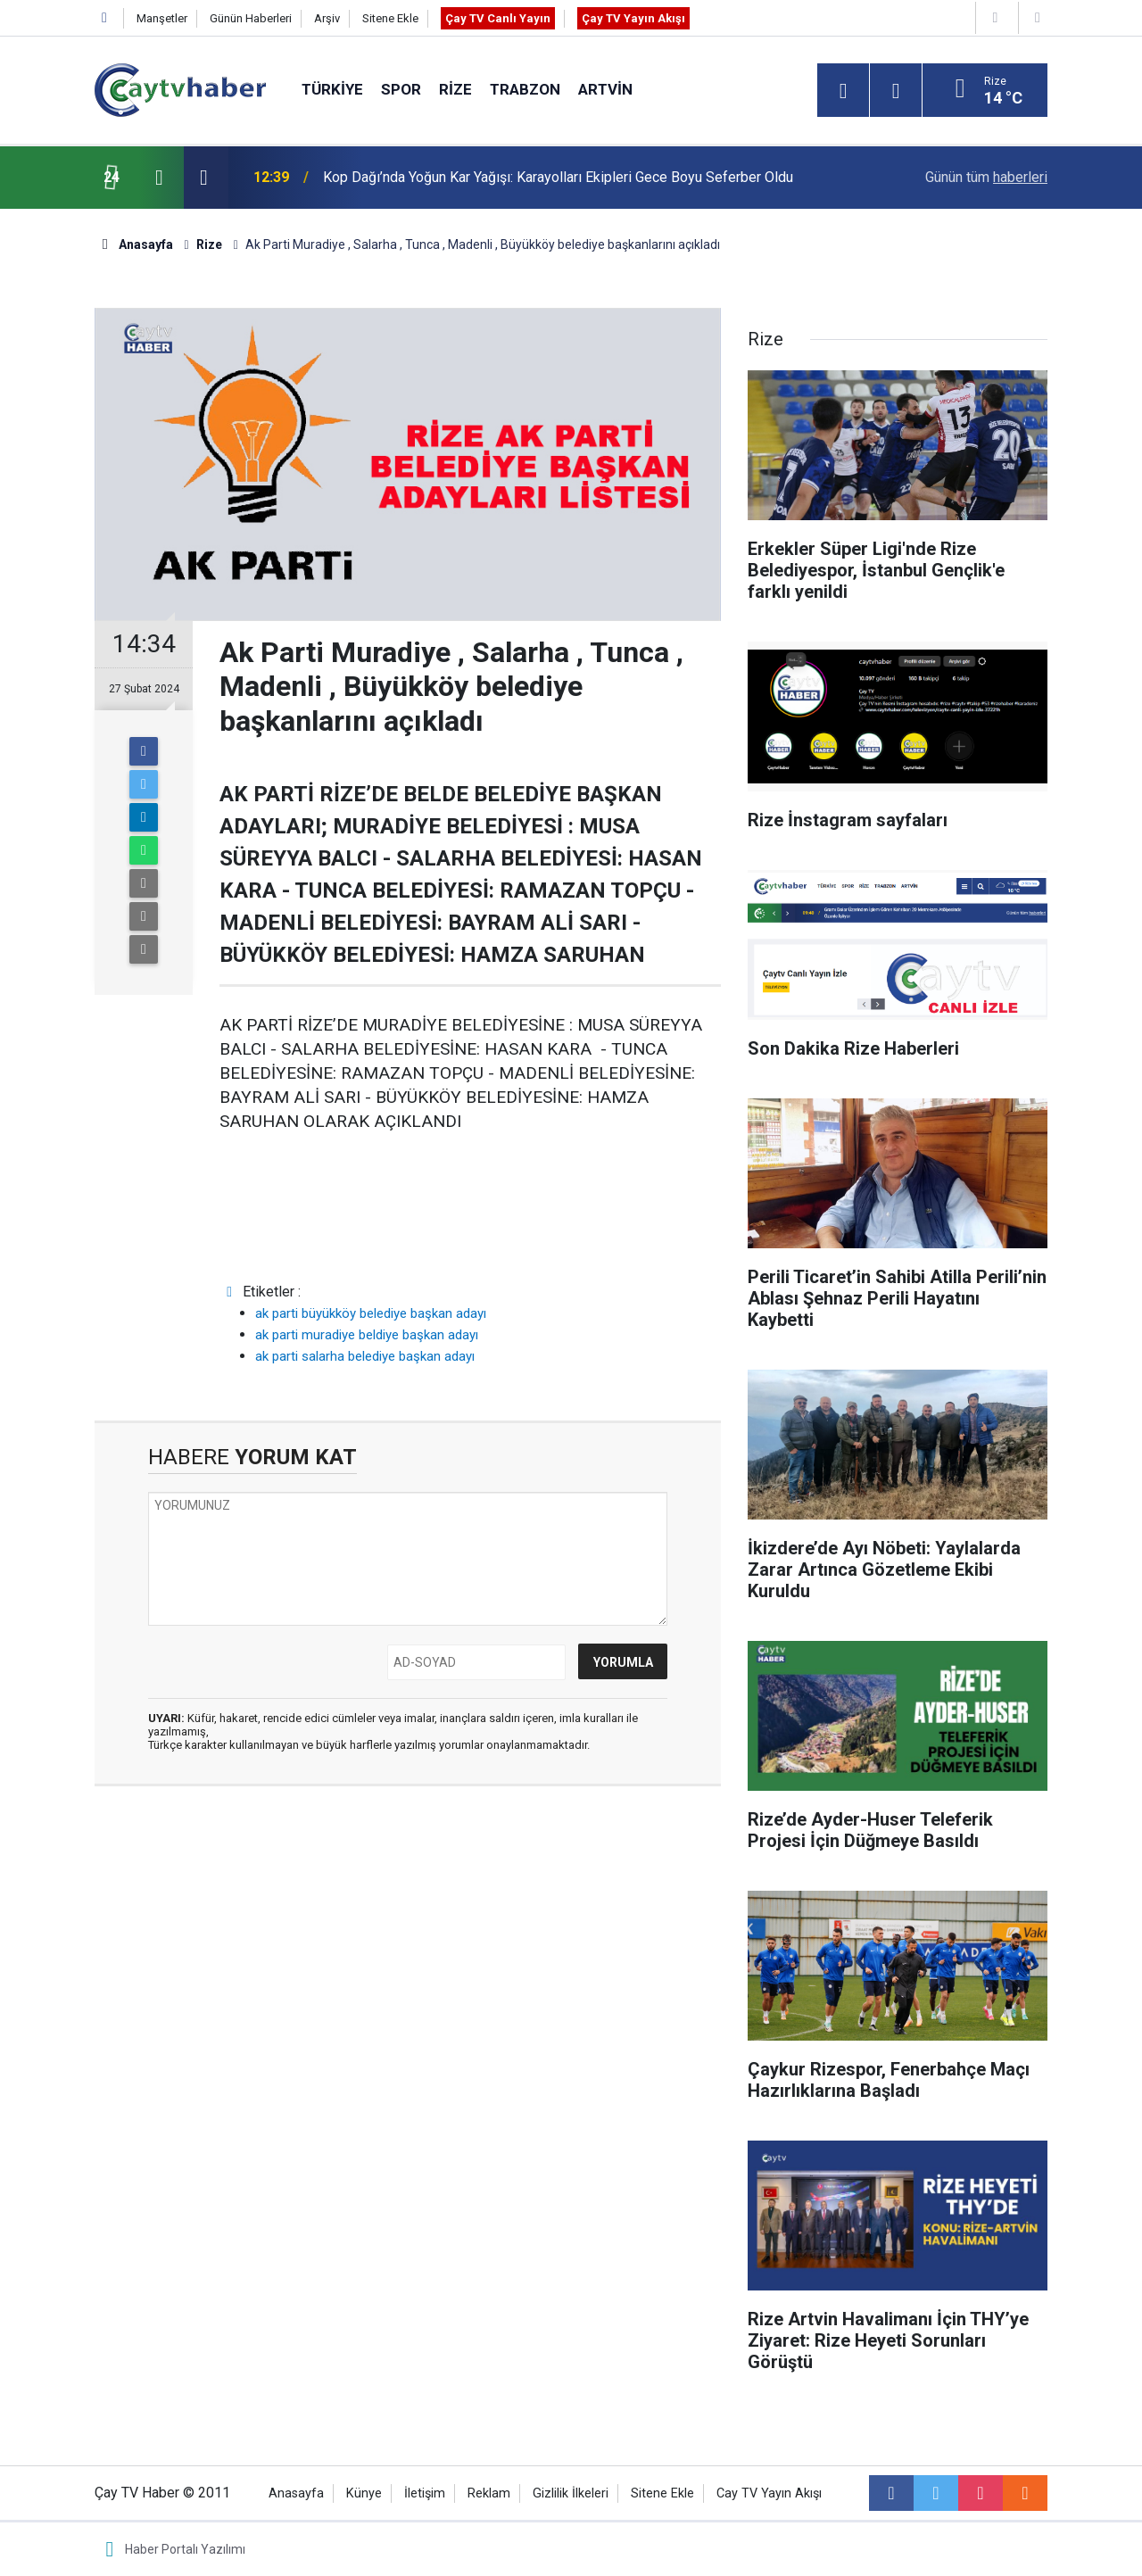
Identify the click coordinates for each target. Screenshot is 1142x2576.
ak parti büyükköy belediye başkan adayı (370, 1313)
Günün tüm (986, 177)
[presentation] (159, 177)
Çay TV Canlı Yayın (497, 18)
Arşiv (327, 18)
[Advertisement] (408, 1938)
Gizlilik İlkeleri (570, 2493)
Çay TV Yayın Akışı (633, 18)
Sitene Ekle (390, 18)
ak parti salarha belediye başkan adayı (365, 1356)
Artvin (605, 89)
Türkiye (332, 89)
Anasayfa (296, 2493)
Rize (455, 89)
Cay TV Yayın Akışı (769, 2493)
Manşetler (162, 18)
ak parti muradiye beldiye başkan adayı (366, 1335)
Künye (364, 2493)
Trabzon (525, 89)
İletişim (424, 2493)
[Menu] (843, 91)
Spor (401, 89)
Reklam (489, 2493)
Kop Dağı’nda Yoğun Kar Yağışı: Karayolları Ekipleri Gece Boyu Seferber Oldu (558, 177)
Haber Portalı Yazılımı (185, 2549)
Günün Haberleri (251, 18)
